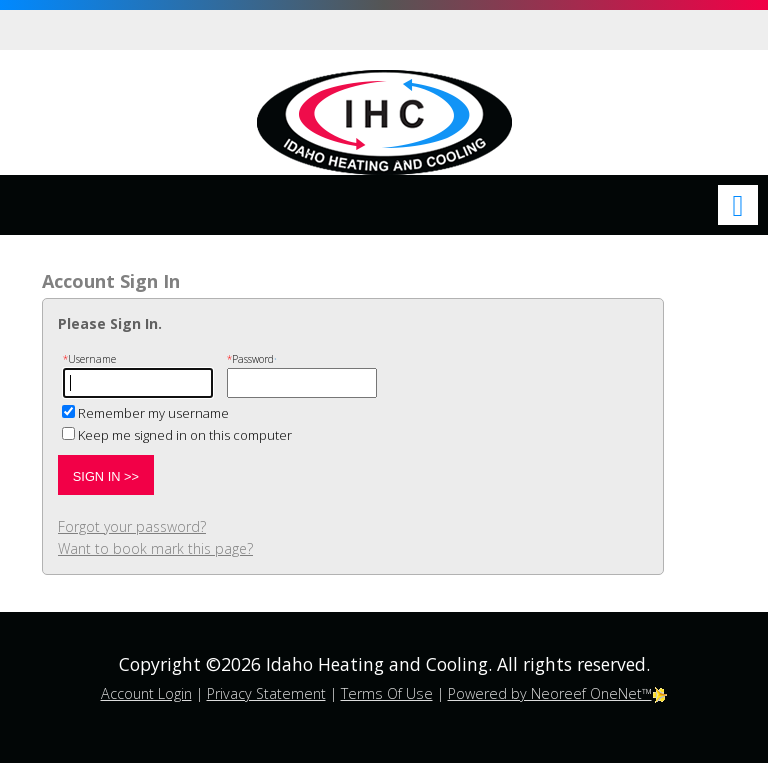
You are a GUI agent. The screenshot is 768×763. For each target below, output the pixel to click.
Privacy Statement (266, 693)
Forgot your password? (132, 526)
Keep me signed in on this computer (185, 435)
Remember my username (153, 413)
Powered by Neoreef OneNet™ (558, 693)
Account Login (146, 693)
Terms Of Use (387, 693)
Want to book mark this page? (155, 548)
